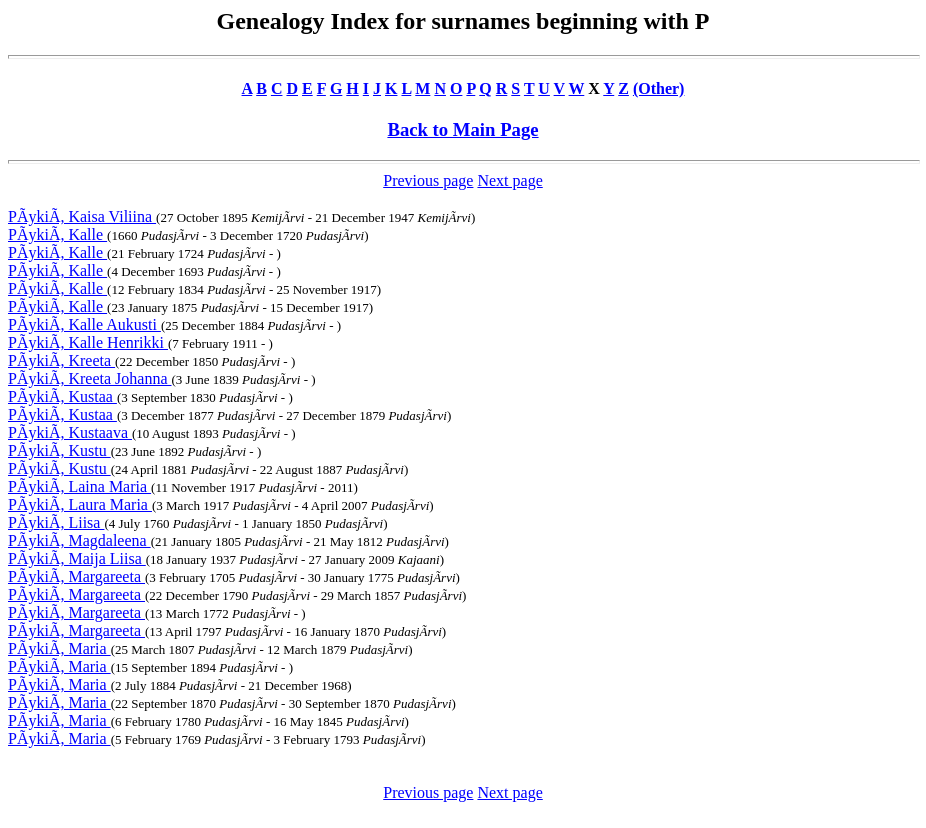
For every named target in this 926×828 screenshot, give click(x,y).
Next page (509, 180)
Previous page (428, 180)
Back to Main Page (462, 129)
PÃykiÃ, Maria (59, 648)
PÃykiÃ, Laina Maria (79, 486)
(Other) (659, 88)
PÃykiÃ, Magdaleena (79, 540)
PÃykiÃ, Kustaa (62, 396)
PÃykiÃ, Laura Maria (80, 504)
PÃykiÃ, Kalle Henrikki (88, 342)
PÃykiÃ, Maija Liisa (77, 558)
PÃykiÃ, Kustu (59, 450)
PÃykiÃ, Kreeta (61, 360)
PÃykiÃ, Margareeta (76, 576)
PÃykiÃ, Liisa (56, 522)
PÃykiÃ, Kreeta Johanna (90, 378)
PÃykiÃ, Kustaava (70, 432)
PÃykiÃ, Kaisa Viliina (82, 216)
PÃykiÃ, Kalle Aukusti (84, 324)
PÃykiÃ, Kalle (57, 234)
